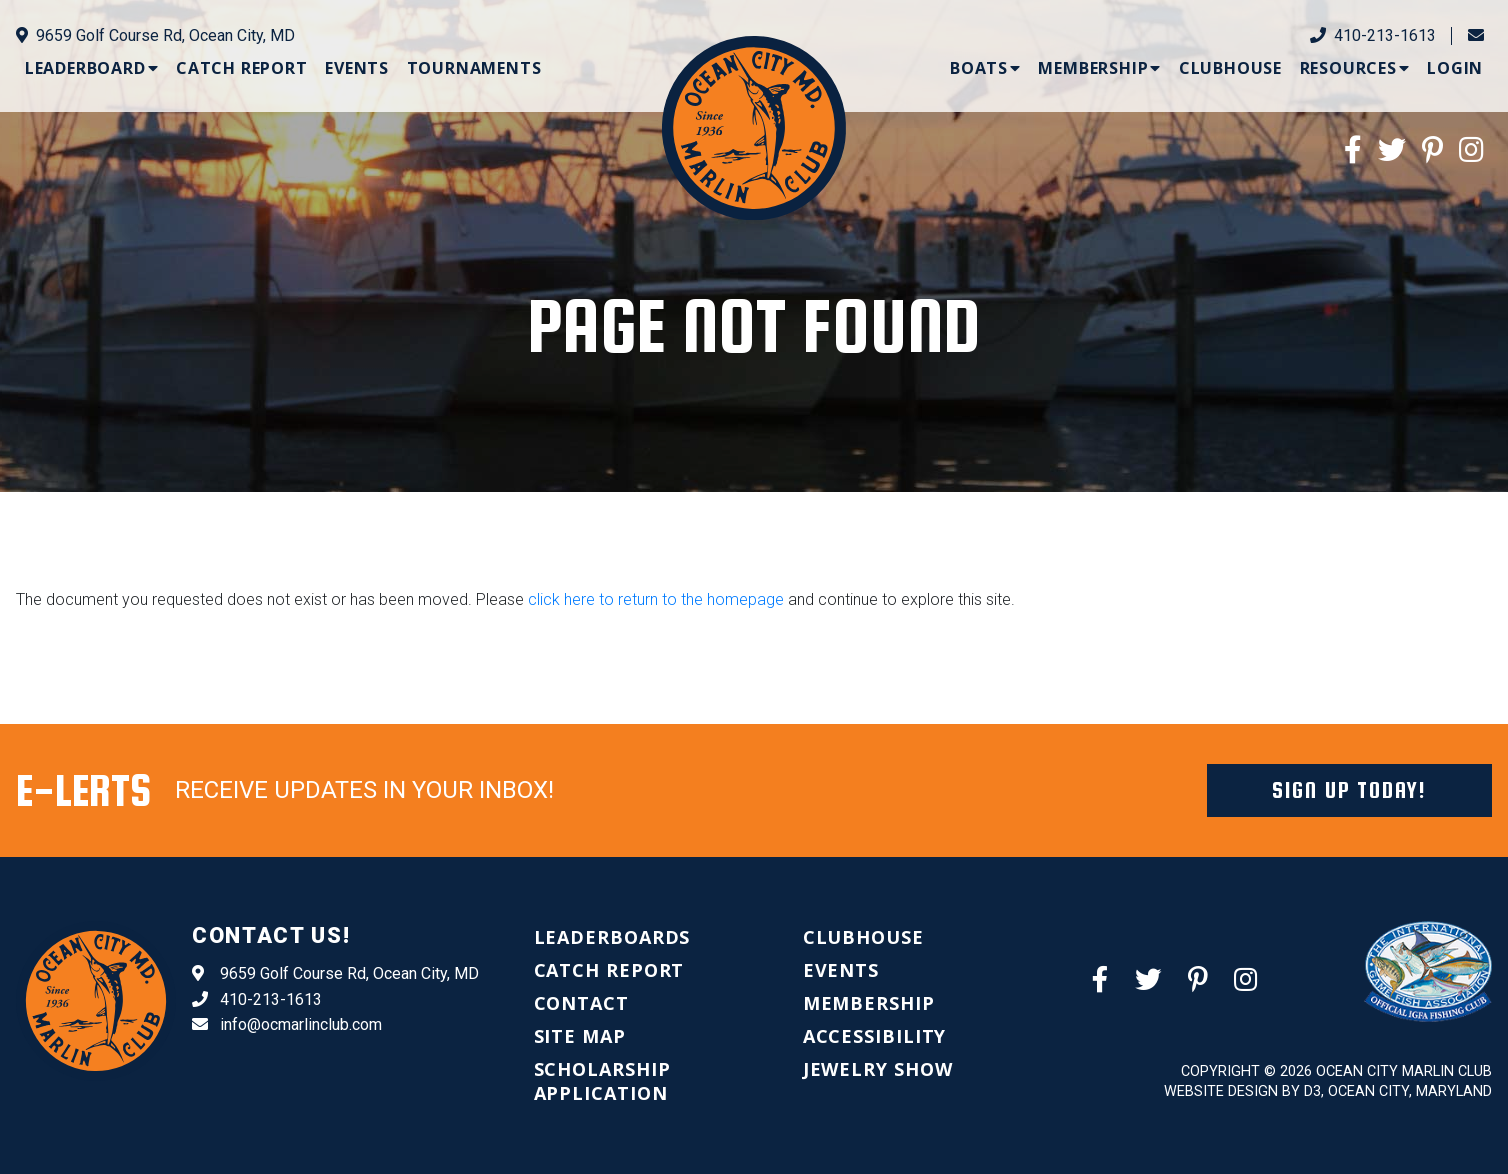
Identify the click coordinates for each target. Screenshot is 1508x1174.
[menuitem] (92, 68)
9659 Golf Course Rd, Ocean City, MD (155, 35)
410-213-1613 (1373, 35)
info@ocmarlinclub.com (287, 1025)
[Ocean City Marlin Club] (754, 127)
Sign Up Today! (1349, 790)
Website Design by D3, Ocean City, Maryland (1328, 1091)
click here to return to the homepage (656, 599)
